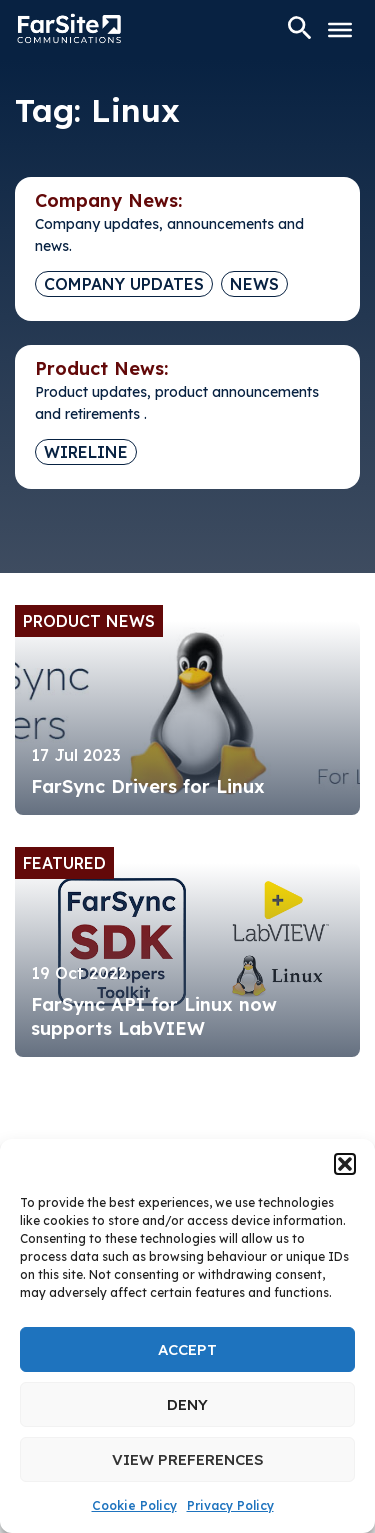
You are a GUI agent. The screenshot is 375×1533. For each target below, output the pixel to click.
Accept (187, 1349)
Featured (64, 863)
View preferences (188, 1459)
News (254, 284)
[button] (345, 1164)
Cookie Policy (134, 1505)
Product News (89, 621)
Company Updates (124, 284)
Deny (187, 1404)
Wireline (86, 452)
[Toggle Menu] (340, 30)
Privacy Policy (230, 1505)
